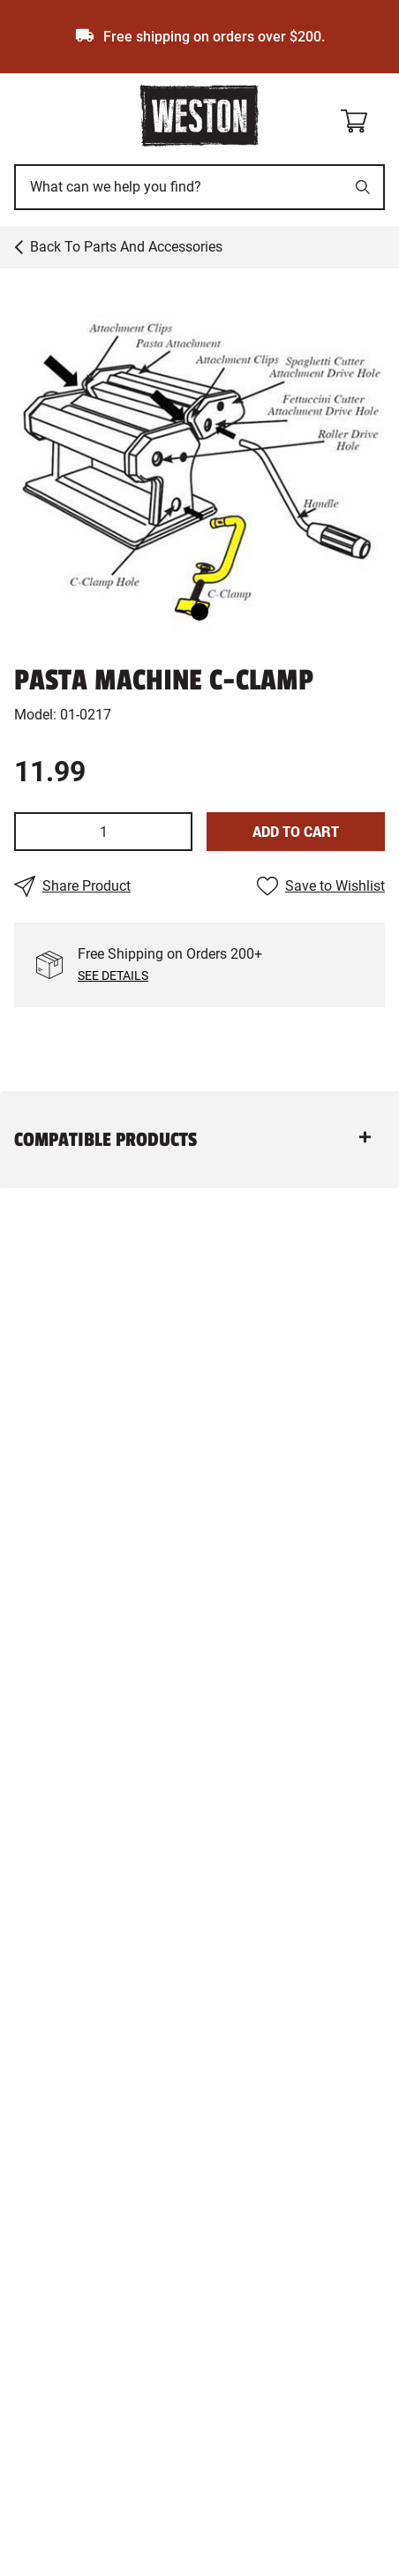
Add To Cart (295, 831)
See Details (113, 975)
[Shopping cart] (362, 118)
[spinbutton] (103, 831)
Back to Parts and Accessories (126, 246)
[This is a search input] (180, 187)
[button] (199, 460)
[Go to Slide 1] (199, 612)
